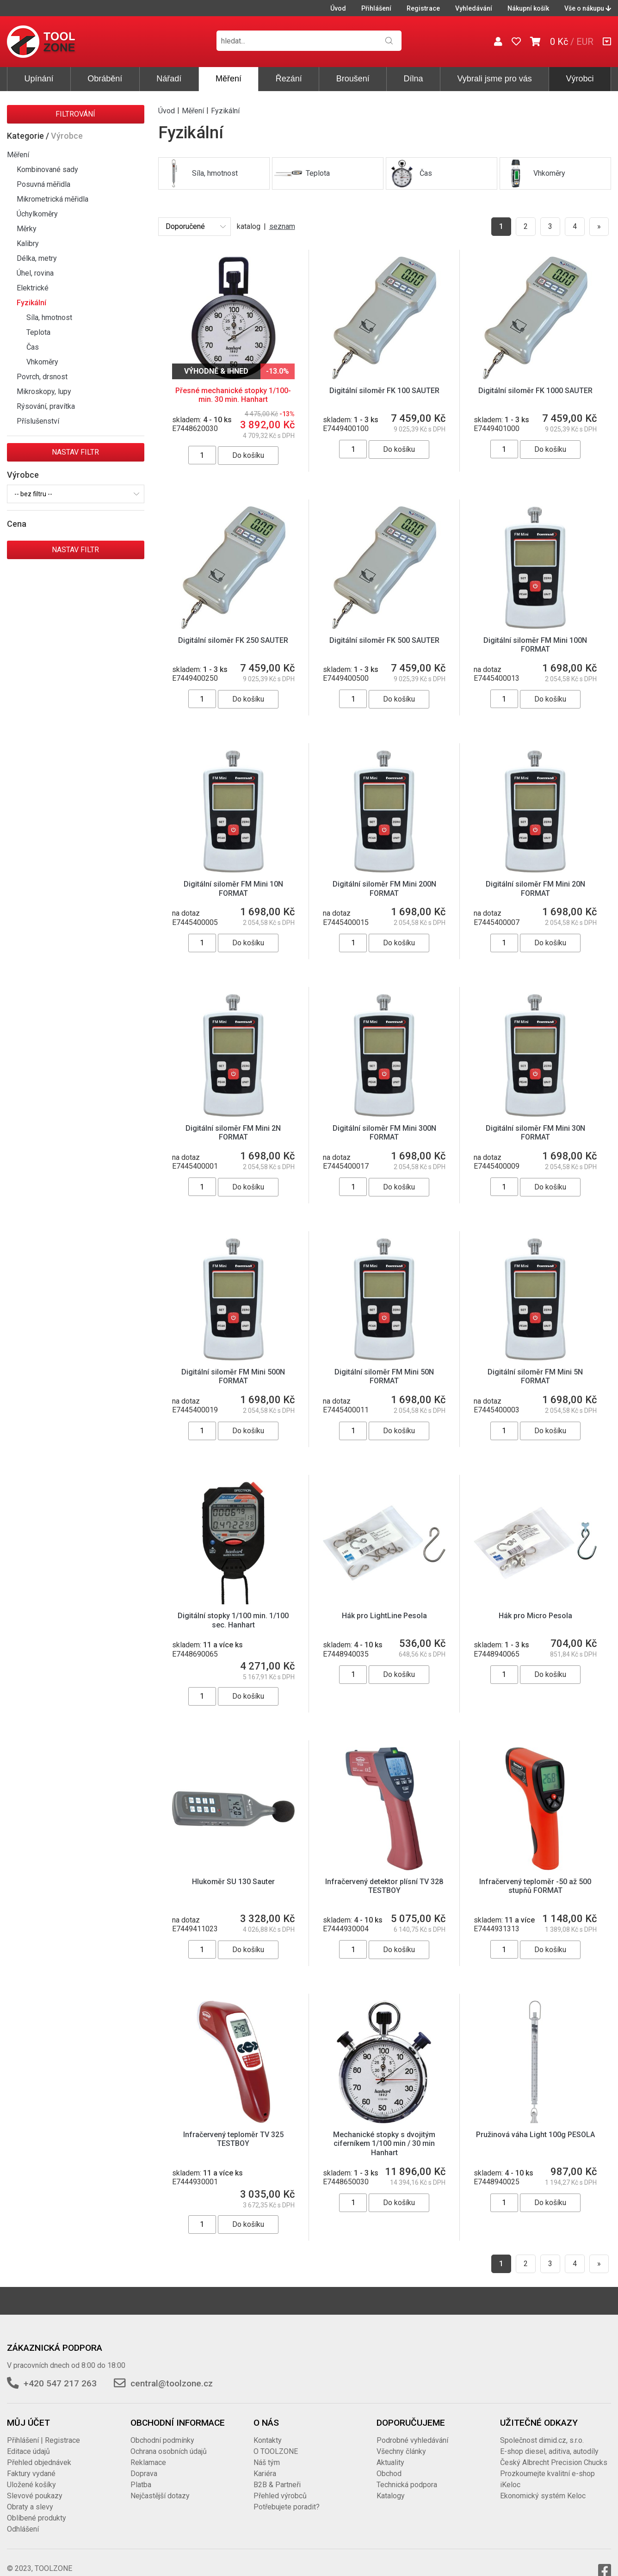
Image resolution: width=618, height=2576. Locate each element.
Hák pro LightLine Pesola (384, 1615)
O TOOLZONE (275, 2442)
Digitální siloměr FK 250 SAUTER (233, 640)
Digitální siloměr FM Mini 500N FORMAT (233, 1376)
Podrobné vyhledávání (412, 2431)
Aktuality (390, 2453)
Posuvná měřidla (43, 184)
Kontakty (267, 2431)
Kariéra (264, 2464)
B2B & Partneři (277, 2475)
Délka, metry (37, 258)
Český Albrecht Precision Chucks (553, 2453)
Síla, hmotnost (49, 317)
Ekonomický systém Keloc (543, 2486)
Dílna (413, 78)
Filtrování (75, 114)
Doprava (143, 2464)
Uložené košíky (31, 2475)
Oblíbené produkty (36, 2508)
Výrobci (580, 78)
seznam (282, 226)
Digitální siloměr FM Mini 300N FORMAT (384, 1132)
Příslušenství (38, 421)
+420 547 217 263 (60, 2374)
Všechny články (401, 2442)
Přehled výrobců (280, 2486)
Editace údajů (28, 2442)
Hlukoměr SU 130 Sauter (233, 1881)
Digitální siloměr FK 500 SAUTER (384, 640)
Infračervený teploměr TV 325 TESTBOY (233, 2129)
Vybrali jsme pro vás (494, 78)
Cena (16, 524)
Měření (228, 78)
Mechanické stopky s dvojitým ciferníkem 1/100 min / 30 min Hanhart (384, 2134)
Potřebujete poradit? (286, 2497)
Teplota (38, 332)
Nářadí (168, 78)
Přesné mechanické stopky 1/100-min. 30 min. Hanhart (233, 395)
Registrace (423, 8)
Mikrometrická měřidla (52, 199)
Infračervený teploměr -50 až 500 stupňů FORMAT (535, 1886)
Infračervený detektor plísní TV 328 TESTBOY (384, 1886)
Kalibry (28, 243)
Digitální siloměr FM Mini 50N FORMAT (384, 1376)
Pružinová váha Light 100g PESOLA (535, 2125)
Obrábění (104, 78)
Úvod (338, 8)
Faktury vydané (31, 2464)
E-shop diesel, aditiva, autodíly (549, 2442)
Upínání (38, 78)
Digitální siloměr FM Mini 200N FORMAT (384, 888)
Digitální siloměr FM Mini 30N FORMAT (535, 1132)
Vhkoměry (42, 361)
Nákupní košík (528, 8)
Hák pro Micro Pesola (535, 1615)
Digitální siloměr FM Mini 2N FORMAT (233, 1132)
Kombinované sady (47, 169)
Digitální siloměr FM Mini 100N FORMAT (535, 644)
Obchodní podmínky (162, 2431)
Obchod (389, 2464)
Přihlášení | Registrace (43, 2431)
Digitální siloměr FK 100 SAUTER (384, 390)
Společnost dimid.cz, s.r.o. (542, 2431)
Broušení (353, 78)
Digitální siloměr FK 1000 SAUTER (535, 390)
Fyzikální (31, 302)
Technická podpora (407, 2475)
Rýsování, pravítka (46, 406)
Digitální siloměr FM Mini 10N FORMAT (233, 888)
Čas (32, 347)
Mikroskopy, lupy (44, 391)
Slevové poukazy (34, 2486)
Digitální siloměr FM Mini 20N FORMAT (535, 888)
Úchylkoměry (37, 214)
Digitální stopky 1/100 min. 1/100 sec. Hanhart (233, 1620)
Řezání (289, 78)
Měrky (27, 228)
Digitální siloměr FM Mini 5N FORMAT (535, 1376)
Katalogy (391, 2486)
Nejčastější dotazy (160, 2486)
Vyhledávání (473, 8)
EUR (584, 41)
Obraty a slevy (30, 2497)
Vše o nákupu (587, 8)
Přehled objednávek (39, 2453)
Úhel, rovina (35, 273)
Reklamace (148, 2453)
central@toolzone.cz (171, 2374)
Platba (140, 2475)
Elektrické (33, 287)
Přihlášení (376, 8)
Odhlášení (23, 2519)
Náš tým (266, 2453)
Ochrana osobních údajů (168, 2442)
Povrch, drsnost (42, 376)
